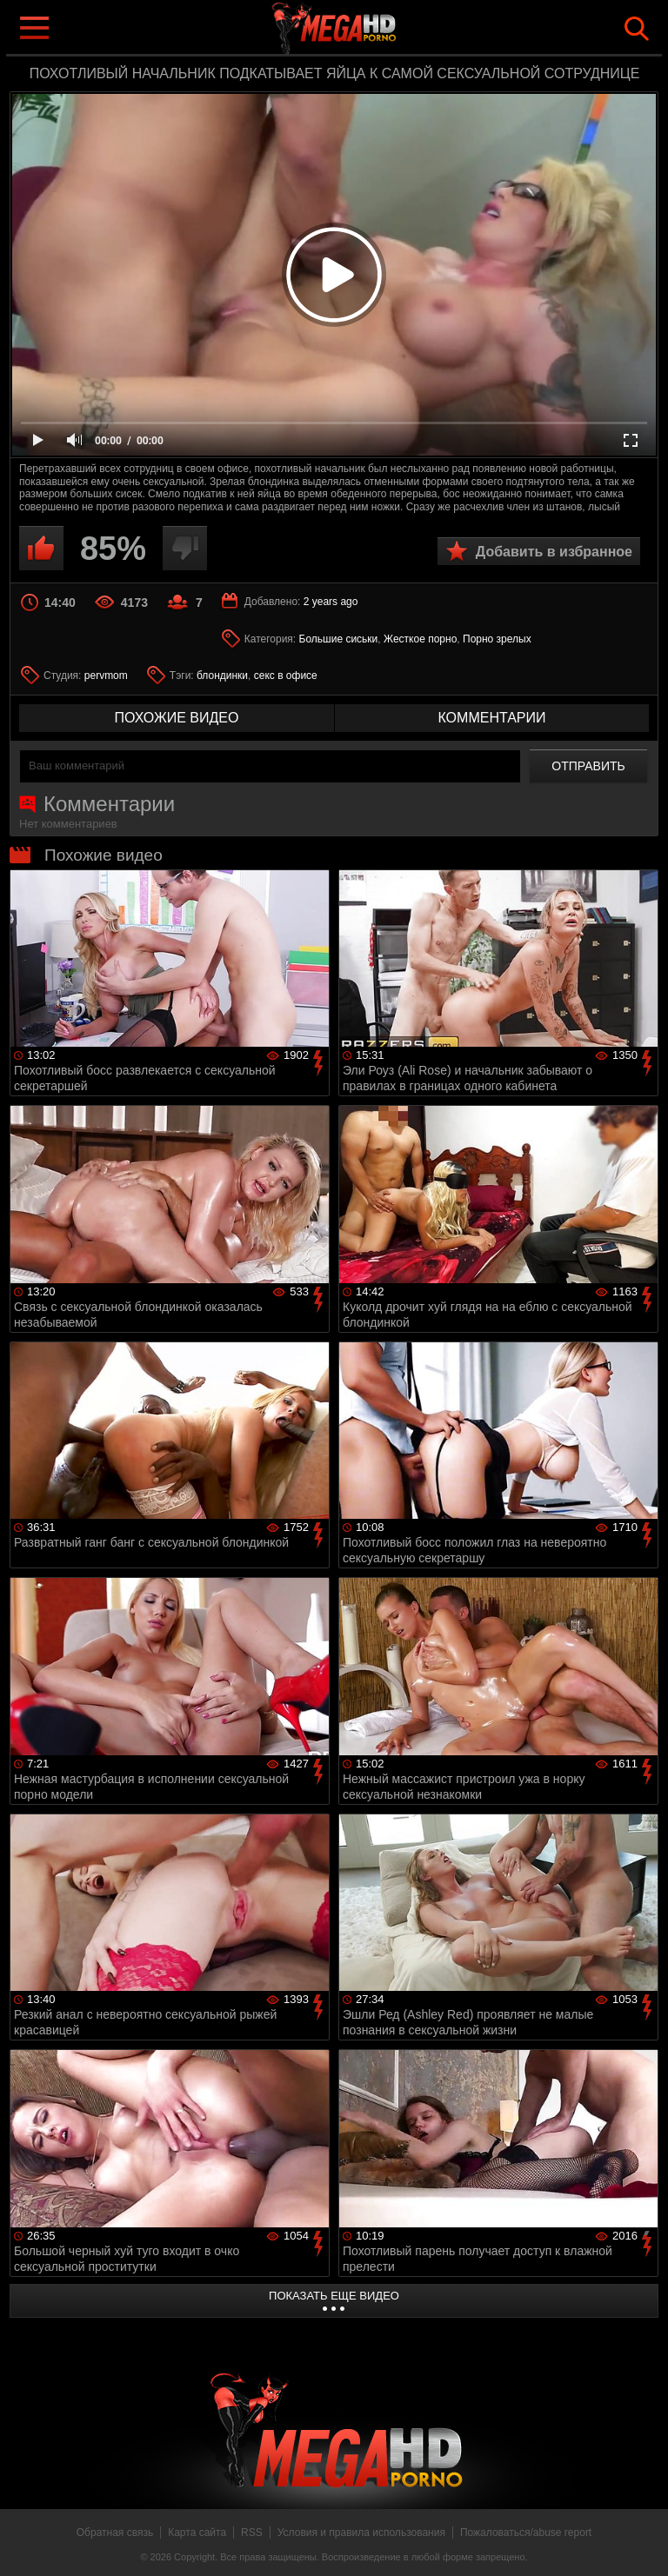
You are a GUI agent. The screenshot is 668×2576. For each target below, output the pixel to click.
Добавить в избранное (554, 551)
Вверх (641, 2544)
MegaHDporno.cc (368, 29)
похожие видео (177, 717)
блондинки (222, 675)
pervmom (106, 675)
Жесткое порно (420, 639)
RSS (252, 2532)
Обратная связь (115, 2532)
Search (637, 29)
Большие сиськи (338, 639)
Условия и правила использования (361, 2532)
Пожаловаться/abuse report (525, 2532)
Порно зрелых (497, 639)
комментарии (491, 717)
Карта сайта (197, 2532)
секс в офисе (285, 675)
